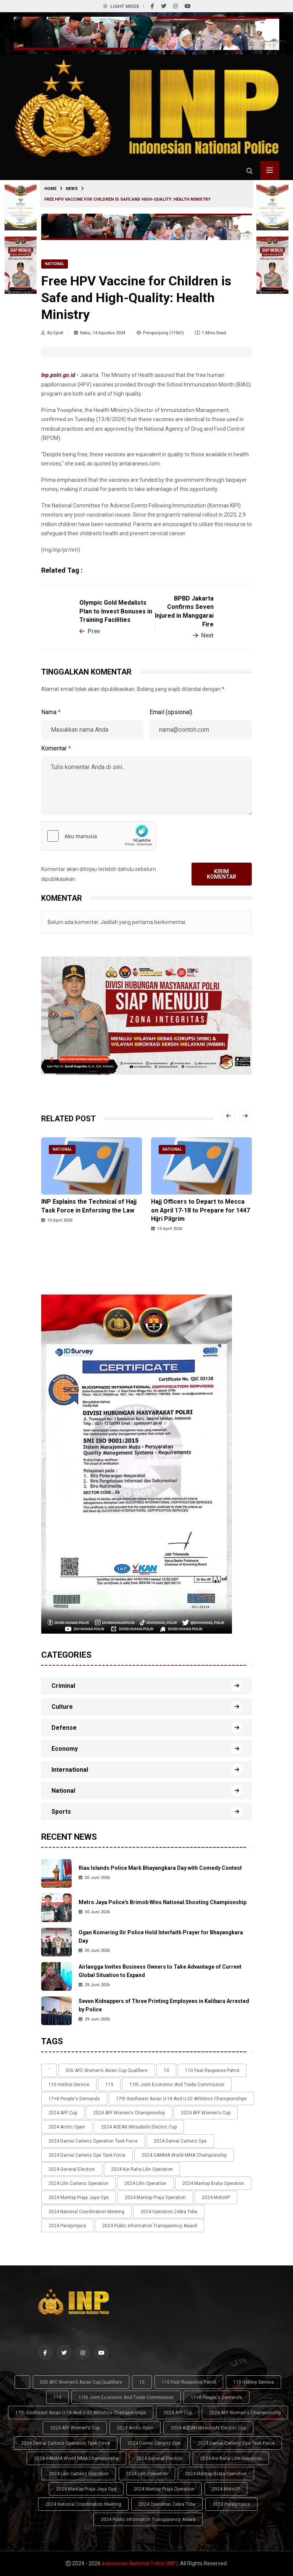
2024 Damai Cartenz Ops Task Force (87, 2155)
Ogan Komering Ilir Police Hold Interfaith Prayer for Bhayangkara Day (161, 1936)
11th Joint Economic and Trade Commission (176, 2084)
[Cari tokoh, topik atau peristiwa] (249, 170)
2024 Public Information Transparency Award (149, 2225)
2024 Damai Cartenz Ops (180, 2141)
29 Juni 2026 (94, 1984)
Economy (65, 1748)
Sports (61, 1811)
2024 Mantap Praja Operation (155, 2197)
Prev (89, 631)
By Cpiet (52, 332)
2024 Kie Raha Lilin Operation (142, 2169)
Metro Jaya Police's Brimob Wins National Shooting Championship (162, 1902)
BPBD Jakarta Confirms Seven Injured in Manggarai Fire (184, 611)
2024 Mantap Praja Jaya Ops (78, 2197)
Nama (51, 712)
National (54, 264)
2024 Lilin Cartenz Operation (78, 2183)
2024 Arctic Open (66, 2127)
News (72, 188)
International (70, 1769)
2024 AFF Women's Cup (205, 2113)
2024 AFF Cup (62, 2113)
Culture (62, 1706)
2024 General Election (71, 2169)
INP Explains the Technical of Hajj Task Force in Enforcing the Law (89, 1206)
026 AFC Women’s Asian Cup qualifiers (107, 2070)
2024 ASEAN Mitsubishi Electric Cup (139, 2127)
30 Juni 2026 (94, 1877)
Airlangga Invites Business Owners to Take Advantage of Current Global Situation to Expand (160, 1971)
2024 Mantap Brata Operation (213, 2183)
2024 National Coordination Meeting (86, 2211)
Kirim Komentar (221, 874)
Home (50, 188)
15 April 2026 (56, 1220)
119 (109, 2084)
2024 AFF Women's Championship (129, 2113)
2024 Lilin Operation (145, 2183)
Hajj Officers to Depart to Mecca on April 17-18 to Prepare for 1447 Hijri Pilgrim (200, 1210)
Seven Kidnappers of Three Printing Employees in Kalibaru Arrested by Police (164, 2005)
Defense (64, 1727)
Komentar (56, 748)
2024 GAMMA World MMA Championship (184, 2155)
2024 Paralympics (67, 2225)
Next (203, 635)
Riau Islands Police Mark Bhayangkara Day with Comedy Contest (160, 1868)
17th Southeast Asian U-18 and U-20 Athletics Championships (181, 2098)
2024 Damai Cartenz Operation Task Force (93, 2141)
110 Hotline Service (68, 2084)
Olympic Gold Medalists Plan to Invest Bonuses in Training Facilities (115, 611)
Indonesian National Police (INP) (140, 2563)
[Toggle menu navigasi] (269, 170)
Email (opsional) (171, 712)
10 (166, 2070)
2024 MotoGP (216, 2197)
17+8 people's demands (74, 2098)
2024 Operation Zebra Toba (168, 2211)
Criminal (63, 1685)
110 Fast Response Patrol (212, 2070)
